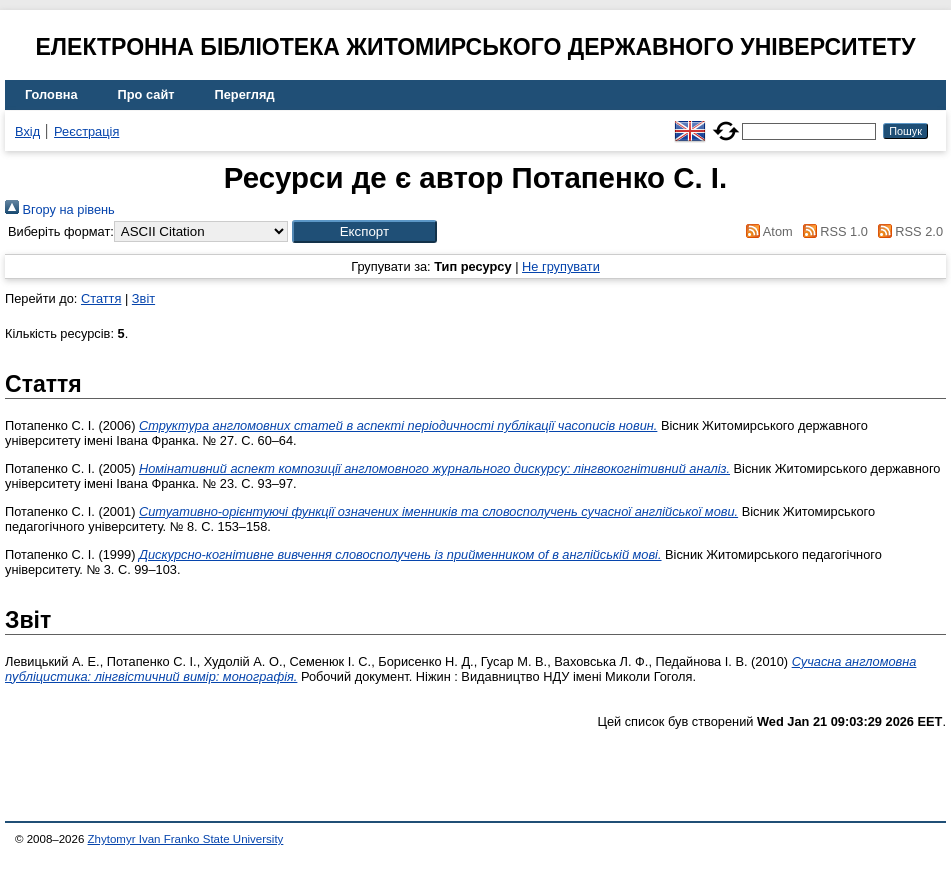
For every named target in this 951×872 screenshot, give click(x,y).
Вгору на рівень (60, 209)
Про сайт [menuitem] (146, 94)
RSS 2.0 (907, 231)
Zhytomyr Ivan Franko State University (186, 839)
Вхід (27, 131)
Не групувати (561, 266)
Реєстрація (86, 131)
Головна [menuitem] (51, 94)
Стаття (101, 298)
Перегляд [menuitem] (245, 94)
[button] (364, 231)
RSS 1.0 (832, 231)
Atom (766, 231)
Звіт (143, 298)
